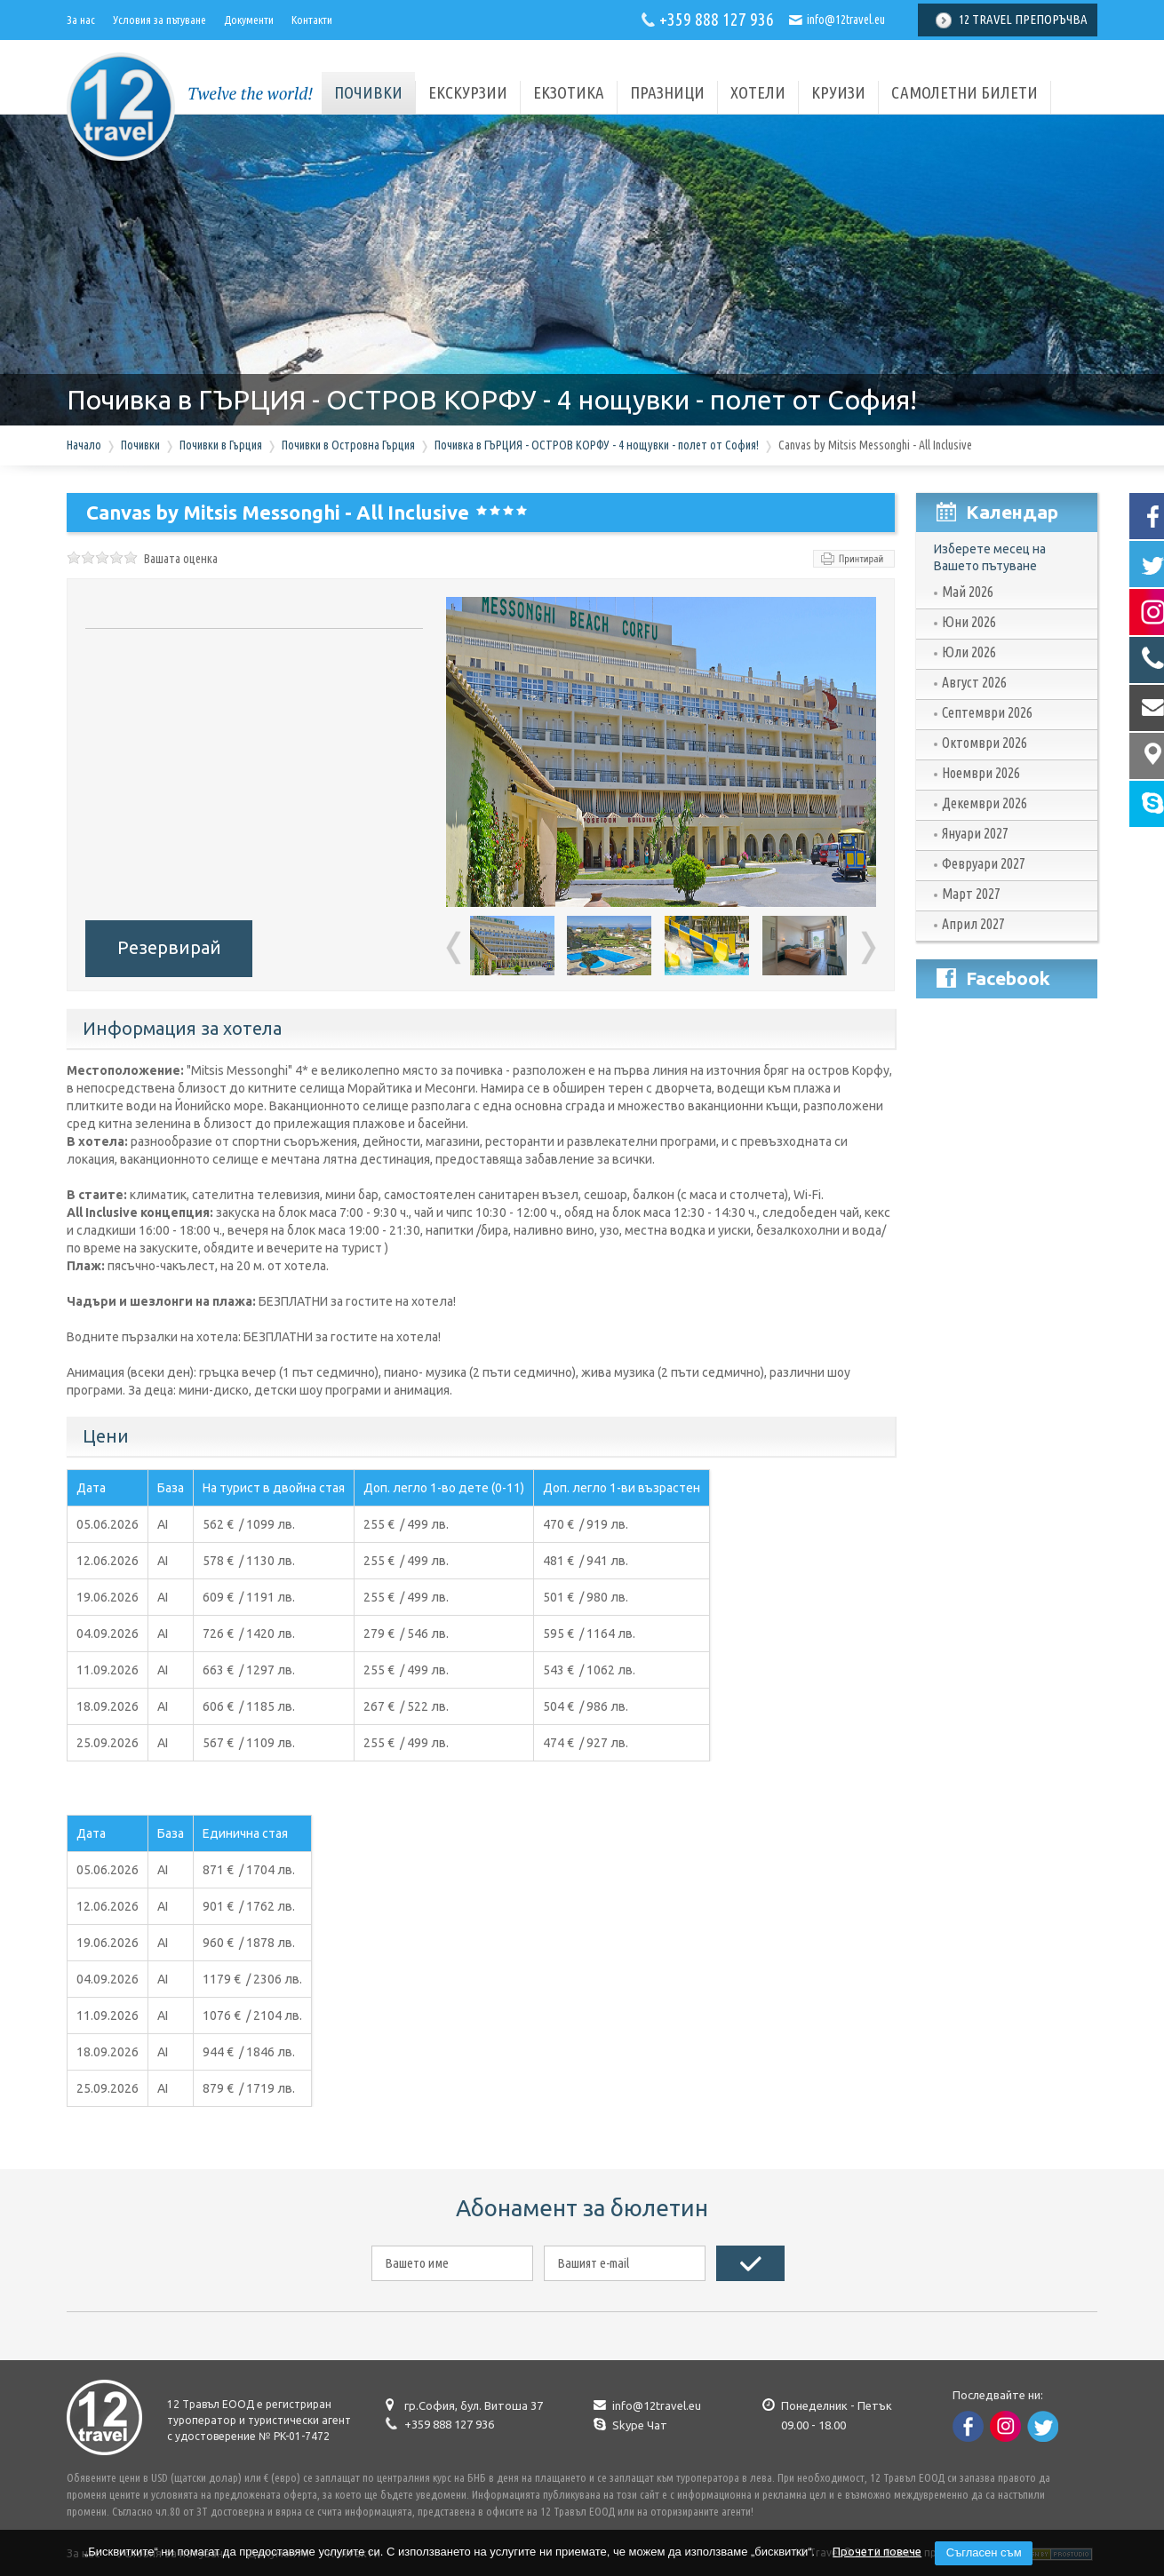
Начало (84, 445)
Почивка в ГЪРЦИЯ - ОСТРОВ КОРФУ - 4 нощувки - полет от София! (597, 445)
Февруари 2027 (983, 863)
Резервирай (169, 947)
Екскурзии (467, 92)
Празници (667, 92)
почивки (368, 92)
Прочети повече (877, 2551)
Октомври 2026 (984, 743)
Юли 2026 (969, 652)
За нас (81, 19)
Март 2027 (971, 894)
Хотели (757, 92)
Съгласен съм (984, 2552)
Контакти (311, 19)
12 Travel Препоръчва (1023, 19)
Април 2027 (973, 924)
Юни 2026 (969, 622)
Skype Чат (639, 2425)
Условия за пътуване (159, 19)
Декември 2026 (984, 803)
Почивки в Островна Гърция (348, 445)
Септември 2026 (987, 712)
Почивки (140, 445)
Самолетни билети (964, 92)
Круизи (838, 92)
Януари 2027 (975, 833)
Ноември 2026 (981, 773)
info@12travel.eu (846, 19)
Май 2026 (967, 592)
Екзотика (568, 92)
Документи (249, 19)
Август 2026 (974, 682)
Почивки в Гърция (220, 445)
